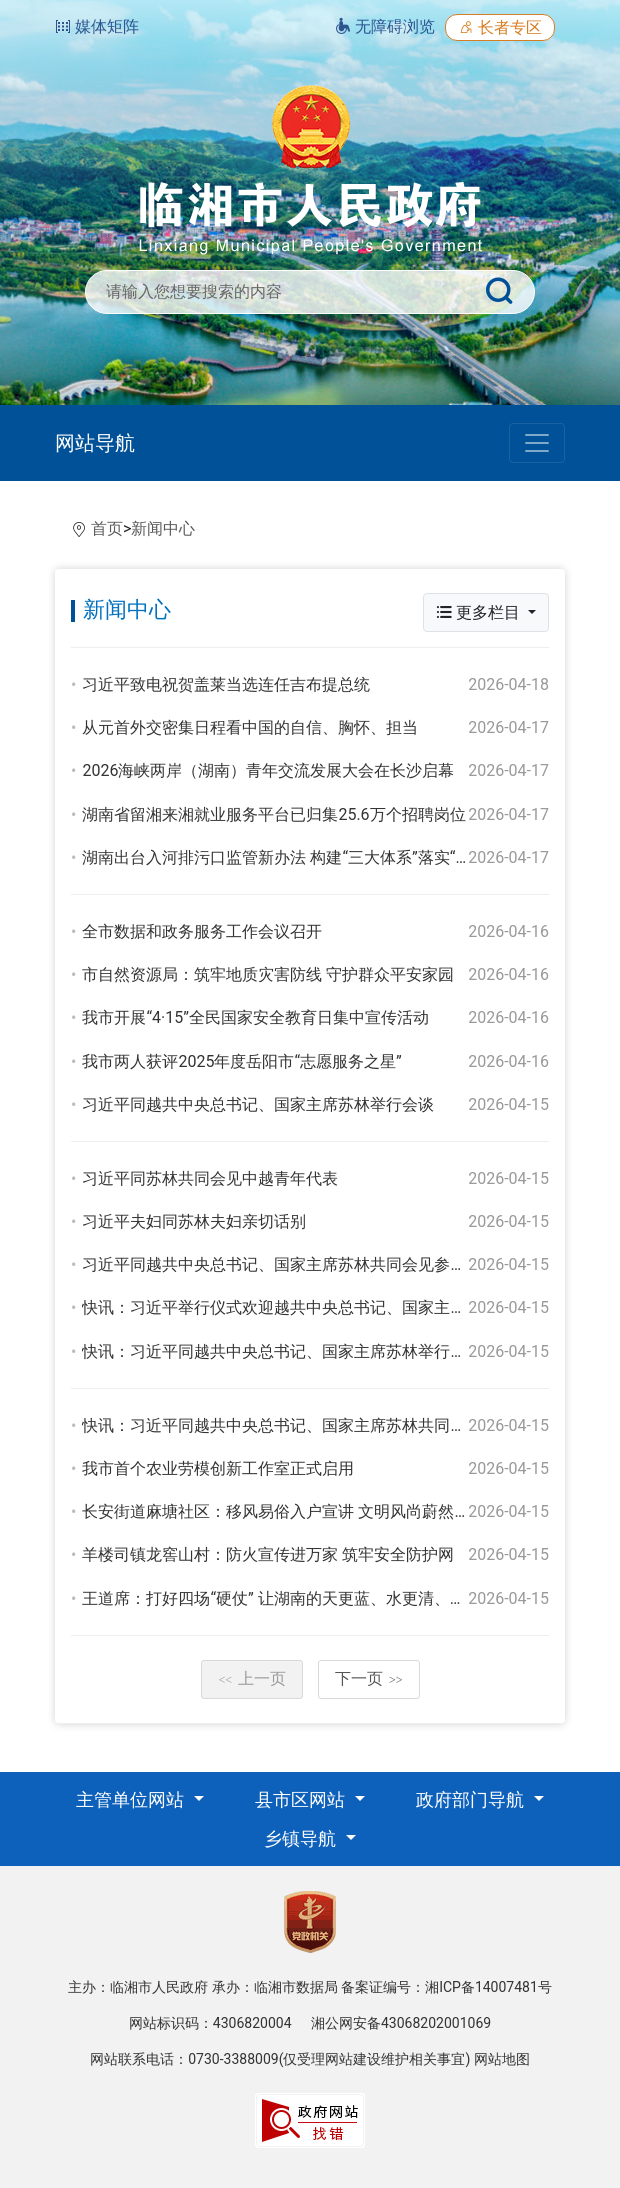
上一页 (252, 1678)
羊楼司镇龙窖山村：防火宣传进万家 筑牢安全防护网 (268, 1554)
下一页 (369, 1678)
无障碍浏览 (385, 26)
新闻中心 (163, 528)
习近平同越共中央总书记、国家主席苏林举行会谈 (258, 1104)
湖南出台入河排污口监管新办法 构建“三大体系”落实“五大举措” (303, 857)
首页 (107, 528)
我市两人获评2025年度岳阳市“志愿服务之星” (241, 1061)
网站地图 (502, 2059)
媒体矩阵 (97, 26)
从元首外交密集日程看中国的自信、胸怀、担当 (250, 727)
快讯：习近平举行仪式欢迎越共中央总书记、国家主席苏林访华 (306, 1307)
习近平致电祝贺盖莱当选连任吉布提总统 (226, 684)
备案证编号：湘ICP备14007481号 (446, 1987)
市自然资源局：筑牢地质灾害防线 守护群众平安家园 (268, 974)
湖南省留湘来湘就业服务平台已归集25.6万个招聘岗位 (273, 814)
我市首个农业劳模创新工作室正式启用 (218, 1468)
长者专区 (500, 27)
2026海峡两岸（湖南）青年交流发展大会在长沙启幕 (268, 770)
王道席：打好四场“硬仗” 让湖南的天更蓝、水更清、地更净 (289, 1598)
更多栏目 (480, 612)
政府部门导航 (472, 1799)
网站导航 (95, 443)
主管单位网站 (132, 1799)
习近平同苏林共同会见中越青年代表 (210, 1178)
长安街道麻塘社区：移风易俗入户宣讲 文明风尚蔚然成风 (284, 1511)
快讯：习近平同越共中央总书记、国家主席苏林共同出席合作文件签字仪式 (346, 1425)
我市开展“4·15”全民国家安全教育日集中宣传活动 (255, 1017)
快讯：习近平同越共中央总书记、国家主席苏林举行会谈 (282, 1351)
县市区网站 (302, 1799)
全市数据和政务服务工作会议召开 (202, 931)
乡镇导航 (302, 1838)
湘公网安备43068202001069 (401, 2023)
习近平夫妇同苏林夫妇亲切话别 (194, 1221)
